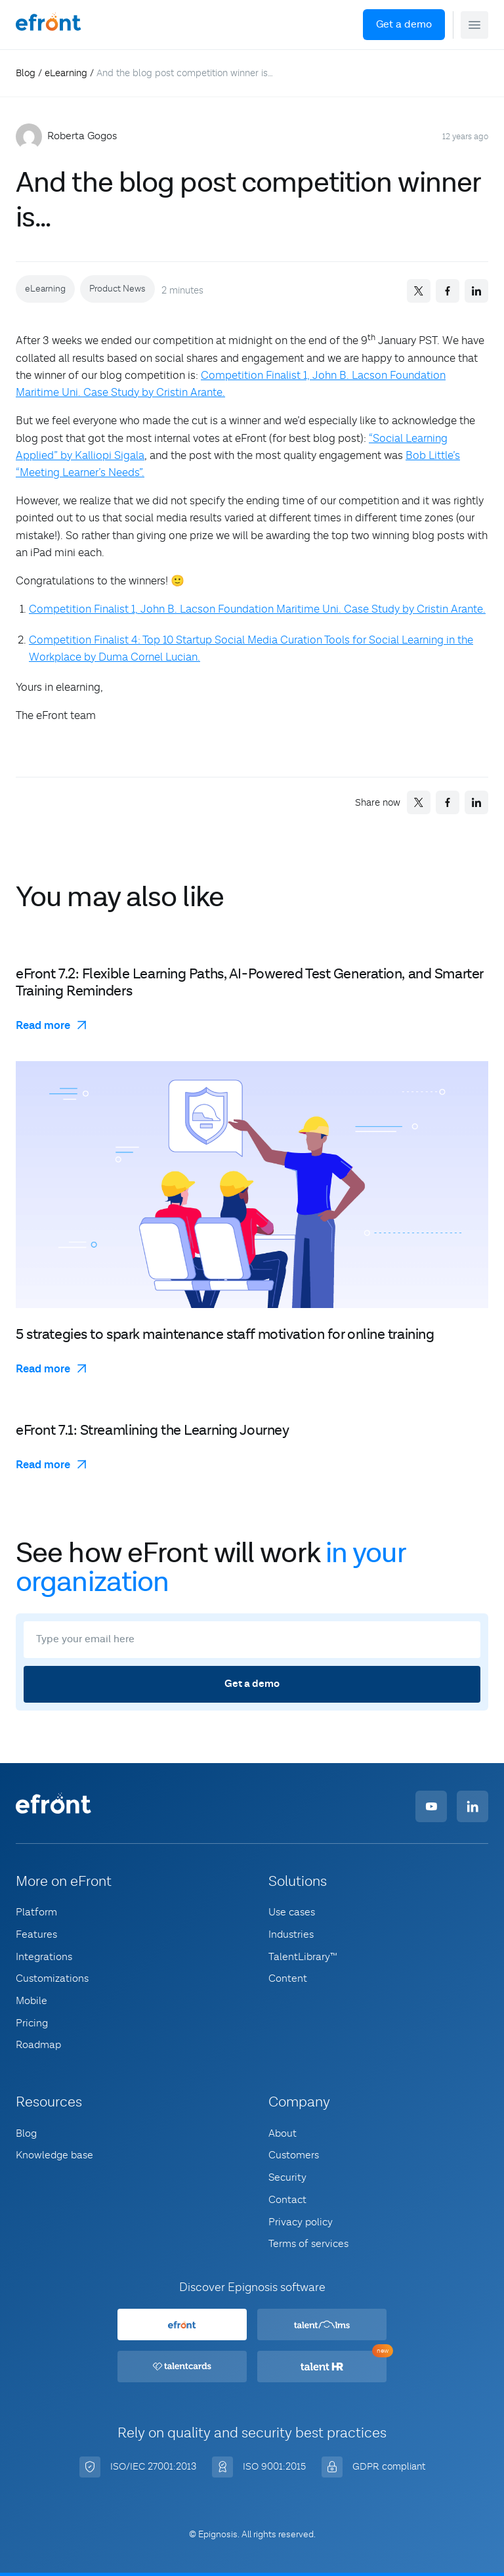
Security (287, 2177)
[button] (474, 25)
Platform (36, 1912)
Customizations (52, 1978)
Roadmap (38, 2045)
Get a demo (404, 24)
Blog (25, 73)
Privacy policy (300, 2222)
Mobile (31, 2001)
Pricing (32, 2023)
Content (287, 1978)
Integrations (44, 1957)
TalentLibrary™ (302, 1957)
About (282, 2133)
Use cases (291, 1912)
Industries (291, 1934)
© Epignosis (213, 2534)
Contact (287, 2200)
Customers (293, 2155)
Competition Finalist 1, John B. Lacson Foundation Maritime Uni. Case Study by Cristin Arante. (257, 609)
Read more (43, 1025)
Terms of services (308, 2244)
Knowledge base (54, 2155)
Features (36, 1934)
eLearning (66, 73)
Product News (117, 289)
